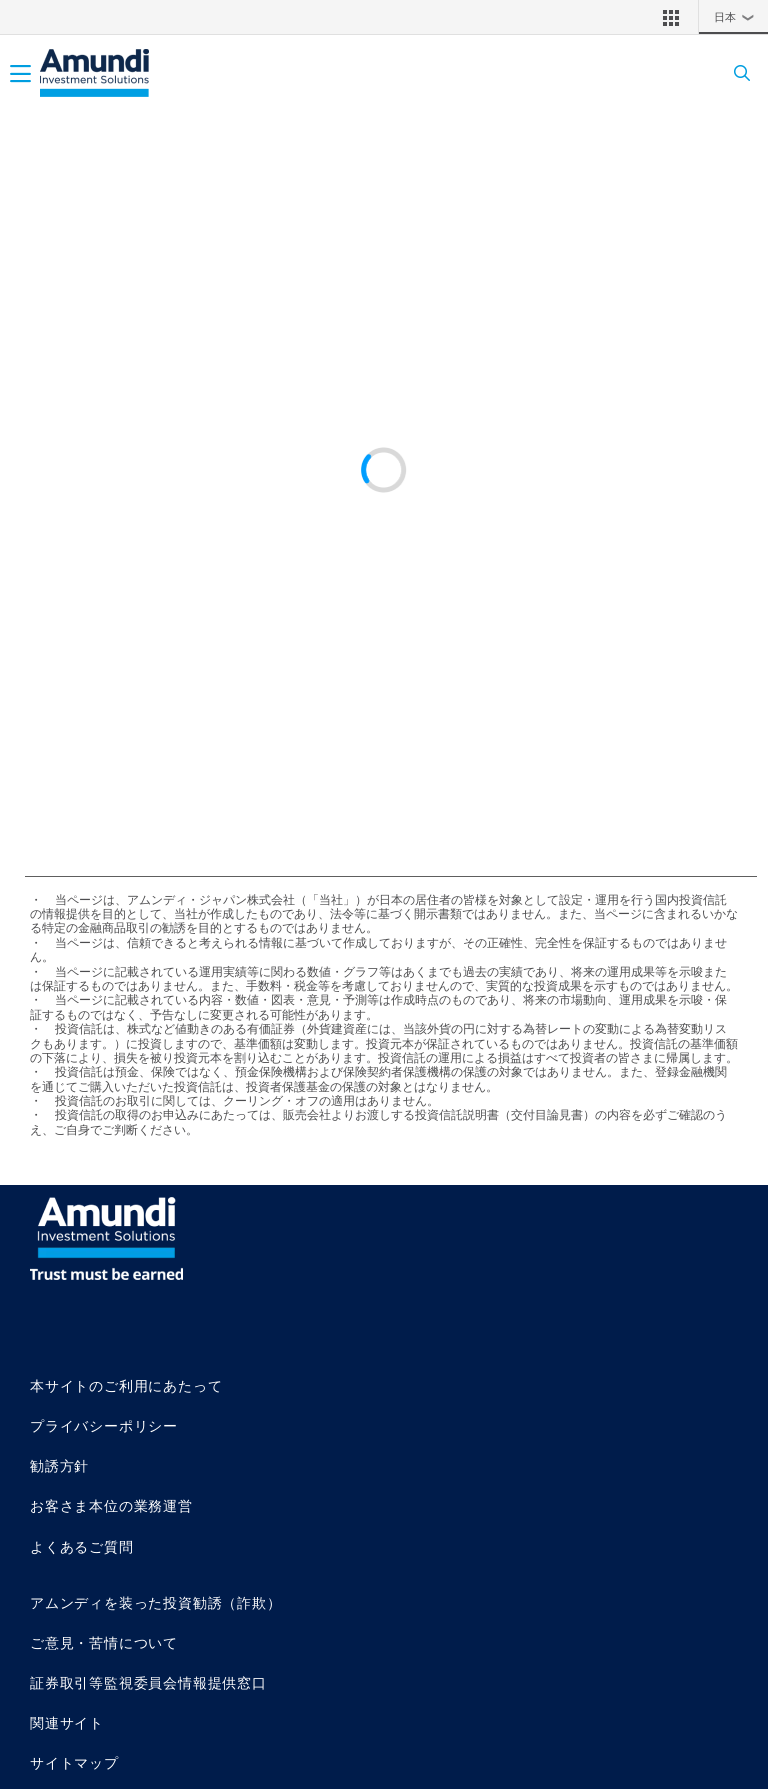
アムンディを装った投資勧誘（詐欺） (156, 1602)
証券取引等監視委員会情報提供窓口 (148, 1682)
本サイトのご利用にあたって (126, 1385)
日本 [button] (739, 17)
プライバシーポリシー (104, 1425)
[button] (671, 17)
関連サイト (67, 1722)
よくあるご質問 (82, 1546)
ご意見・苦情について (104, 1642)
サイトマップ (74, 1762)
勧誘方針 (59, 1465)
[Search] (735, 73)
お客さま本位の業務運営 (111, 1505)
